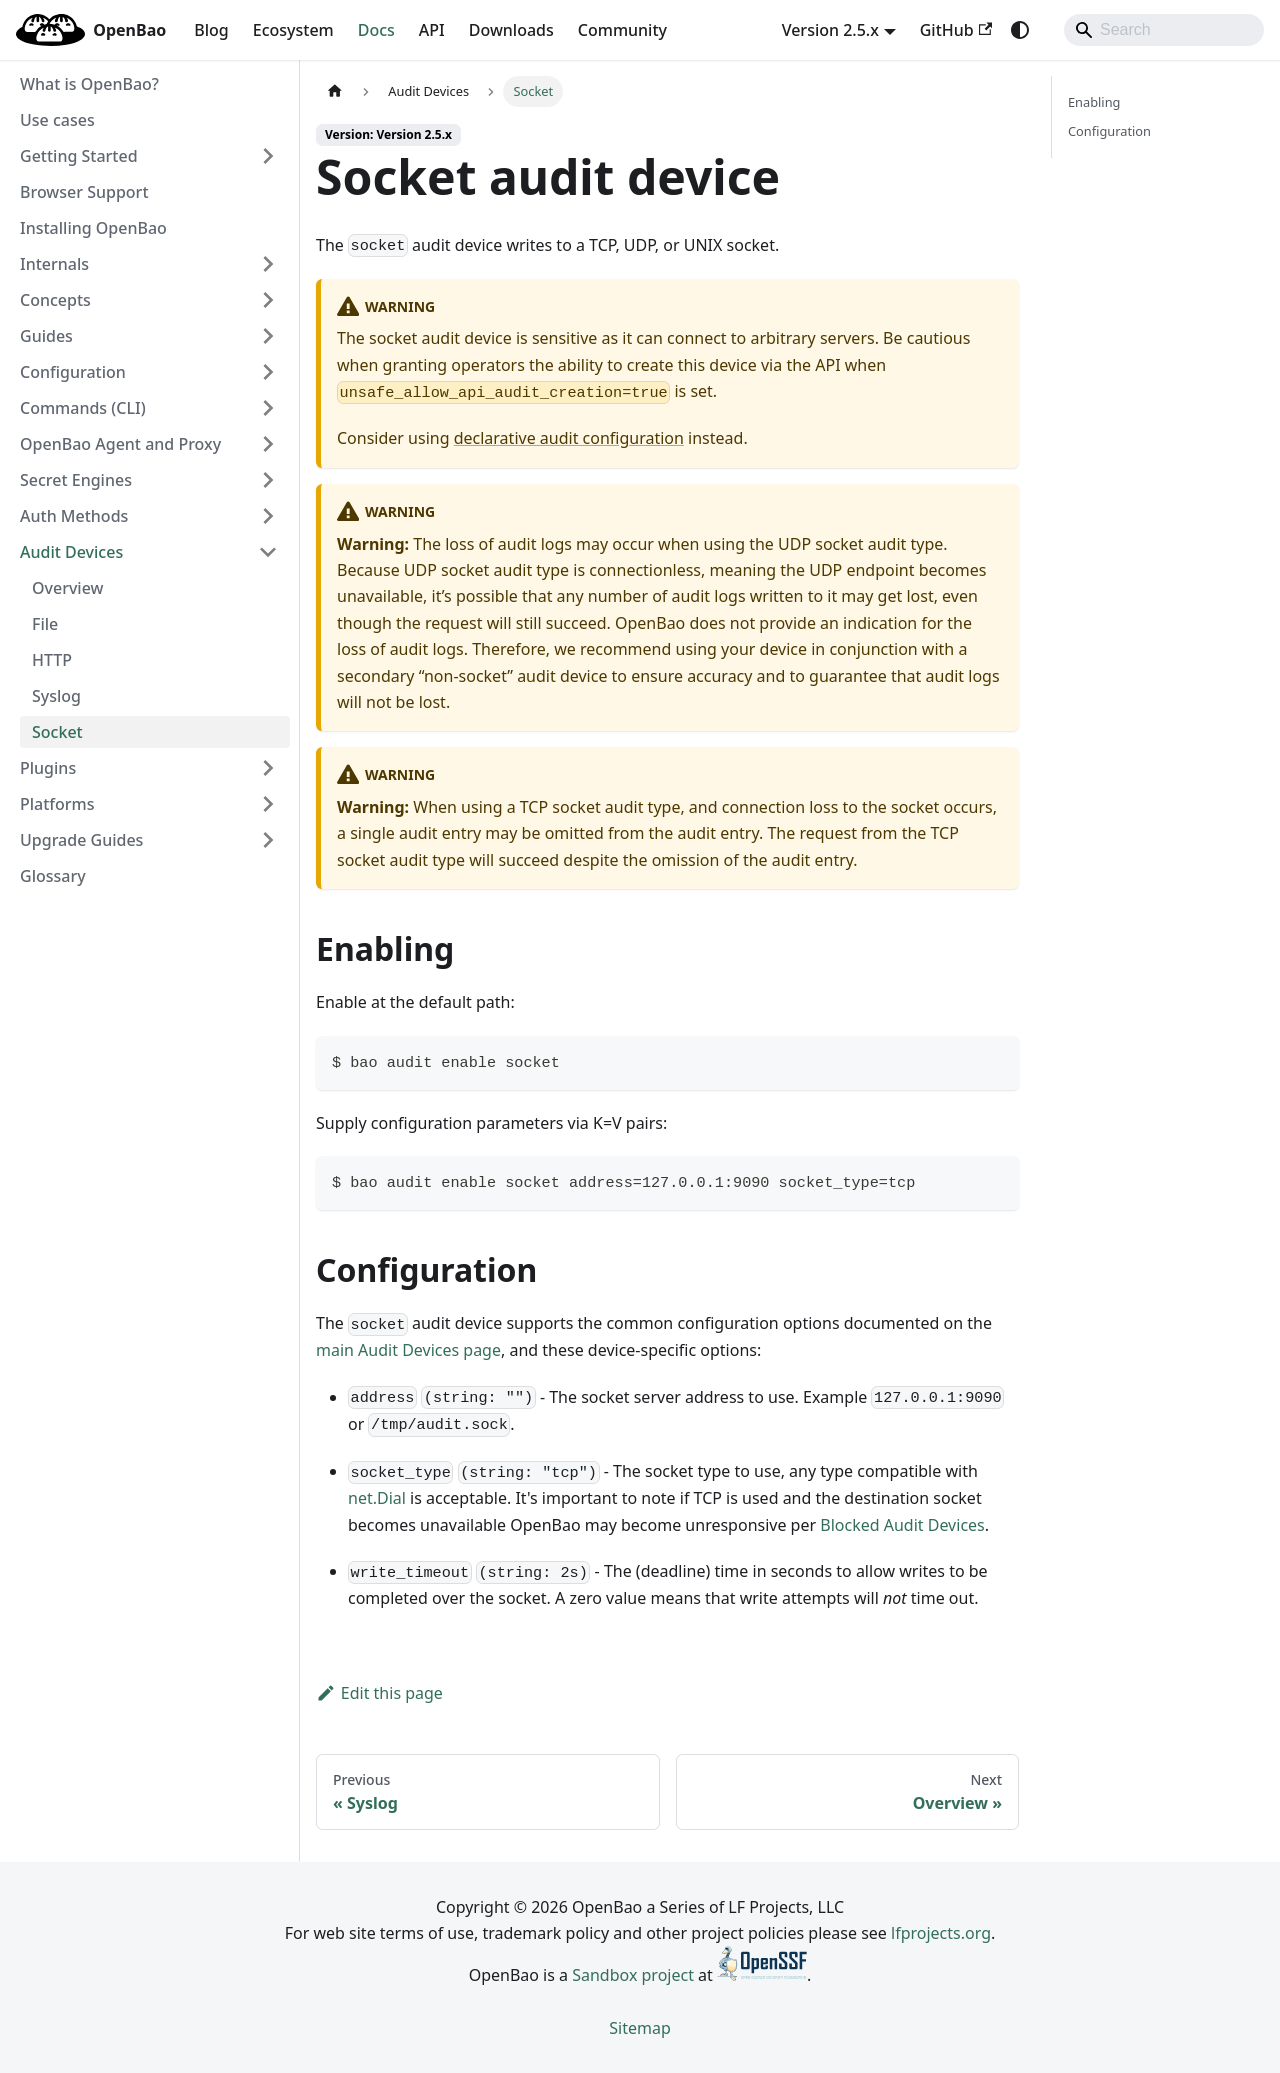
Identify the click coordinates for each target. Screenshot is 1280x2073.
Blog (211, 30)
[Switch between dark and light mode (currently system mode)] (1020, 30)
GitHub (956, 30)
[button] (149, 156)
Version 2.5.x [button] (830, 30)
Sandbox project (633, 1975)
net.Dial (377, 1498)
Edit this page (379, 1693)
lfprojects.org (941, 1933)
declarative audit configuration (569, 438)
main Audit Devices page (408, 1350)
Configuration (1109, 131)
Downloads (511, 30)
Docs (376, 30)
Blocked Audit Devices (902, 1525)
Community (622, 30)
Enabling (1094, 102)
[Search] (1164, 30)
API (432, 30)
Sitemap (640, 2028)
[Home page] (335, 91)
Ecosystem (293, 30)
